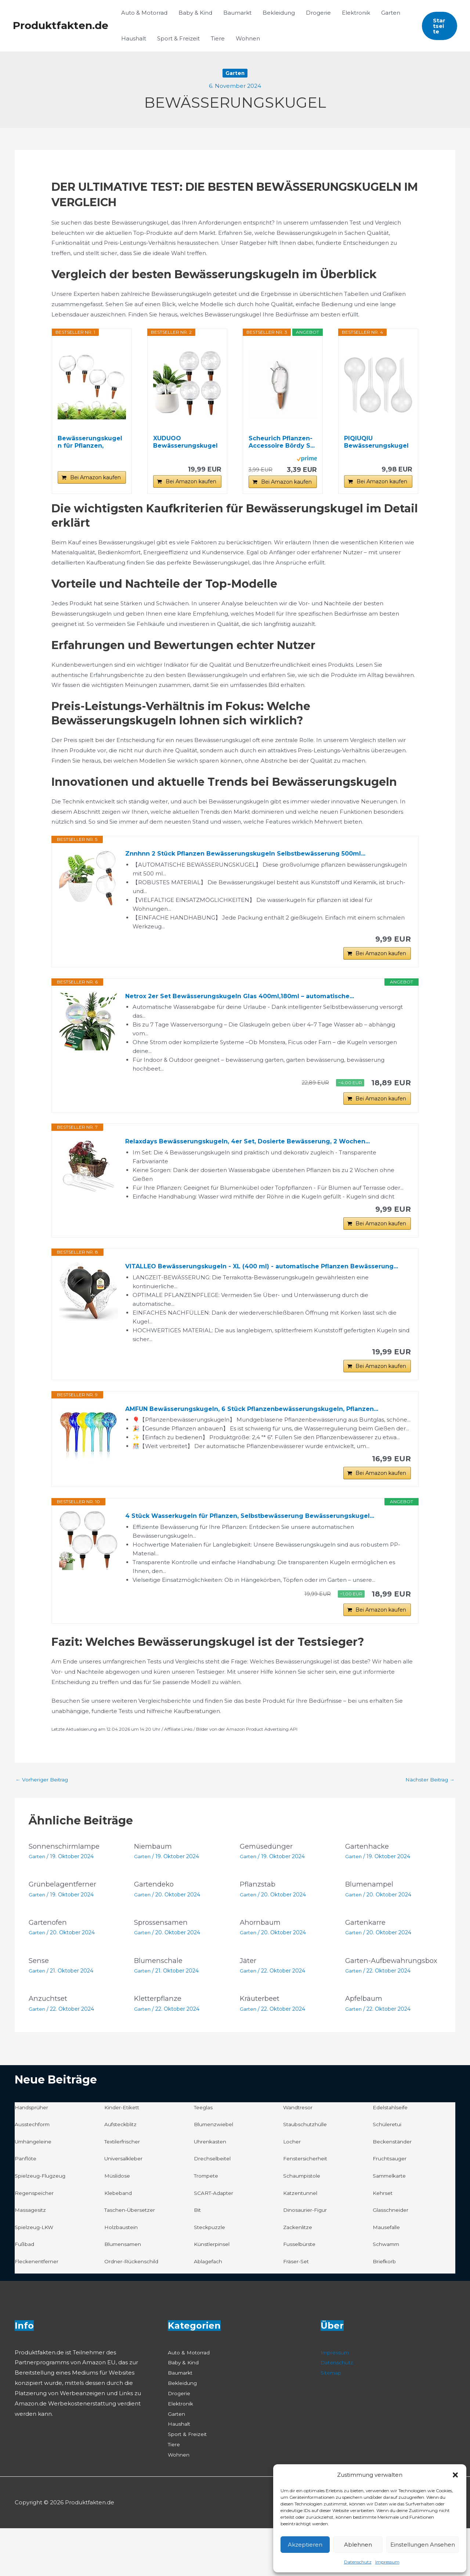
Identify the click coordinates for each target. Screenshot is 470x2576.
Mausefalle (388, 2274)
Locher (293, 2189)
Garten (390, 12)
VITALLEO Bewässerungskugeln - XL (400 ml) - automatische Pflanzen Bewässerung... (248, 1287)
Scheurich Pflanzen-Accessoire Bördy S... (282, 442)
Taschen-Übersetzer (133, 2257)
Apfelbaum (365, 2046)
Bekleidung (279, 12)
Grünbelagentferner (65, 1924)
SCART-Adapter (216, 2240)
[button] (455, 2475)
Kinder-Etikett (123, 2154)
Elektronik (356, 12)
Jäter (249, 2000)
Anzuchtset (49, 2046)
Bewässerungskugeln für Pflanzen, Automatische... (90, 442)
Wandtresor (299, 2154)
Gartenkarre (367, 1963)
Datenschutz (358, 2562)
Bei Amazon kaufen (95, 477)
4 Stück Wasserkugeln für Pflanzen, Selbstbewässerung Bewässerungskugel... (263, 1551)
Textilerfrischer (124, 2189)
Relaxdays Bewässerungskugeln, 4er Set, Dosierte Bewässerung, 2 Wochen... (261, 1152)
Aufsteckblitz (122, 2171)
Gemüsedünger (268, 1886)
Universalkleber (126, 2206)
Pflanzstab (259, 1924)
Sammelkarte (392, 2223)
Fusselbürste (301, 2291)
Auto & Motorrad (144, 12)
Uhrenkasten (212, 2189)
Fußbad (26, 2291)
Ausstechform (34, 2171)
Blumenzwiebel (216, 2171)
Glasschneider (392, 2257)
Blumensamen (125, 2291)
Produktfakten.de (60, 25)
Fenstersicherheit (307, 2206)
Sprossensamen (163, 1963)
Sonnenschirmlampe (67, 1886)
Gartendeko (155, 1924)
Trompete (208, 2223)
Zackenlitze (299, 2274)
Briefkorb (386, 2308)
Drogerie (318, 12)
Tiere (218, 38)
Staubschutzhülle (307, 2171)
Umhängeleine (36, 2189)
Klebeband (120, 2240)
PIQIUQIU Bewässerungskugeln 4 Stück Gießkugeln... (376, 442)
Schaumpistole (304, 2223)
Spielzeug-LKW (36, 2274)
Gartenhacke (368, 1886)
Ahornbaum (261, 1963)
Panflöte (27, 2206)
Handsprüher (33, 2154)
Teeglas (204, 2154)
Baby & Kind (195, 12)
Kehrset (384, 2240)
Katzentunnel (302, 2240)
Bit (198, 2257)
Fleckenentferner (39, 2308)
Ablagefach (210, 2308)
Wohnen (248, 38)
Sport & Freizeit (178, 38)
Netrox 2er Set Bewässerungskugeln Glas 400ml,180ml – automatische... (252, 1001)
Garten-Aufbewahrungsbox (380, 2004)
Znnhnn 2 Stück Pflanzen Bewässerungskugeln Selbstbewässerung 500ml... (258, 854)
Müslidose (118, 2223)
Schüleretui (389, 2171)
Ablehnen (358, 2544)
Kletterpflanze (160, 2046)
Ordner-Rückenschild (134, 2308)
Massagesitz (31, 2257)
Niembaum (155, 1886)
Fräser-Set (297, 2308)
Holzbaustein (122, 2274)
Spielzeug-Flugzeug (43, 2223)
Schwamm (388, 2291)
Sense (40, 2000)
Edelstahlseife (392, 2154)
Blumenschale (160, 2000)
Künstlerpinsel (214, 2291)
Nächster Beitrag (427, 1819)
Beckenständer (394, 2189)
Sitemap (332, 2420)
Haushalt (133, 38)
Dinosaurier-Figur (307, 2257)
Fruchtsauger (392, 2206)
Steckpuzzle (211, 2274)
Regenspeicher (36, 2240)
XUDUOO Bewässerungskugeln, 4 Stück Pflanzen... (185, 442)
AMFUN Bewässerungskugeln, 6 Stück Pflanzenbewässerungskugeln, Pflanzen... (265, 1439)
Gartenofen (49, 1963)
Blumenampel (371, 1924)
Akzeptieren (305, 2544)
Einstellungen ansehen (422, 2544)
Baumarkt (237, 12)
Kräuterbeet (262, 2046)
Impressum (387, 2562)
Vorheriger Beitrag (44, 1819)
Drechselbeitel (214, 2206)
